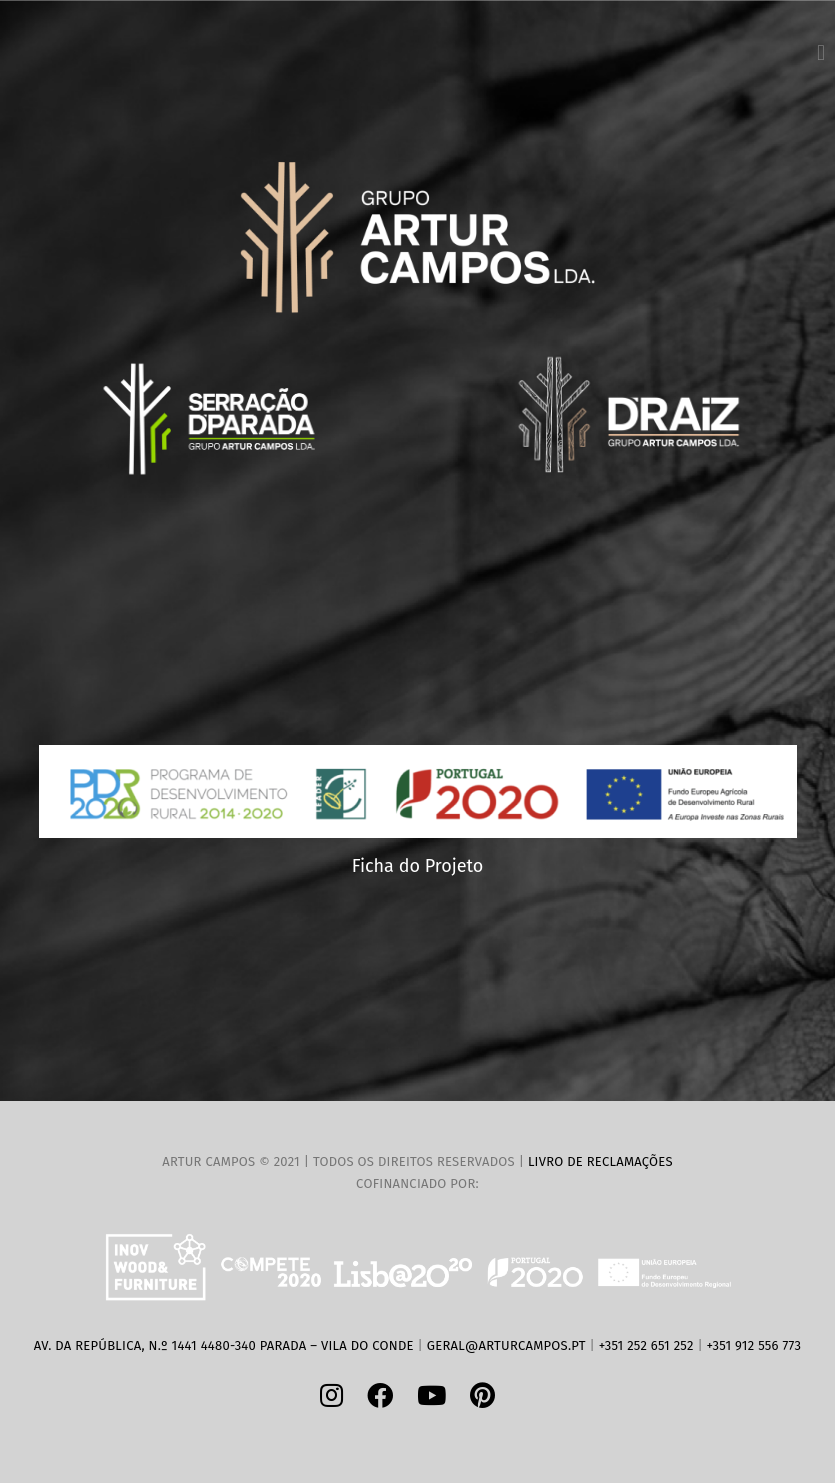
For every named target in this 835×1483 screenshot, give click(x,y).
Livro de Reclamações (600, 1161)
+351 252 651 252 (646, 1345)
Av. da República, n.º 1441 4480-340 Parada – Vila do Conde (224, 1345)
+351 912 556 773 (754, 1345)
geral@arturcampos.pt (506, 1345)
